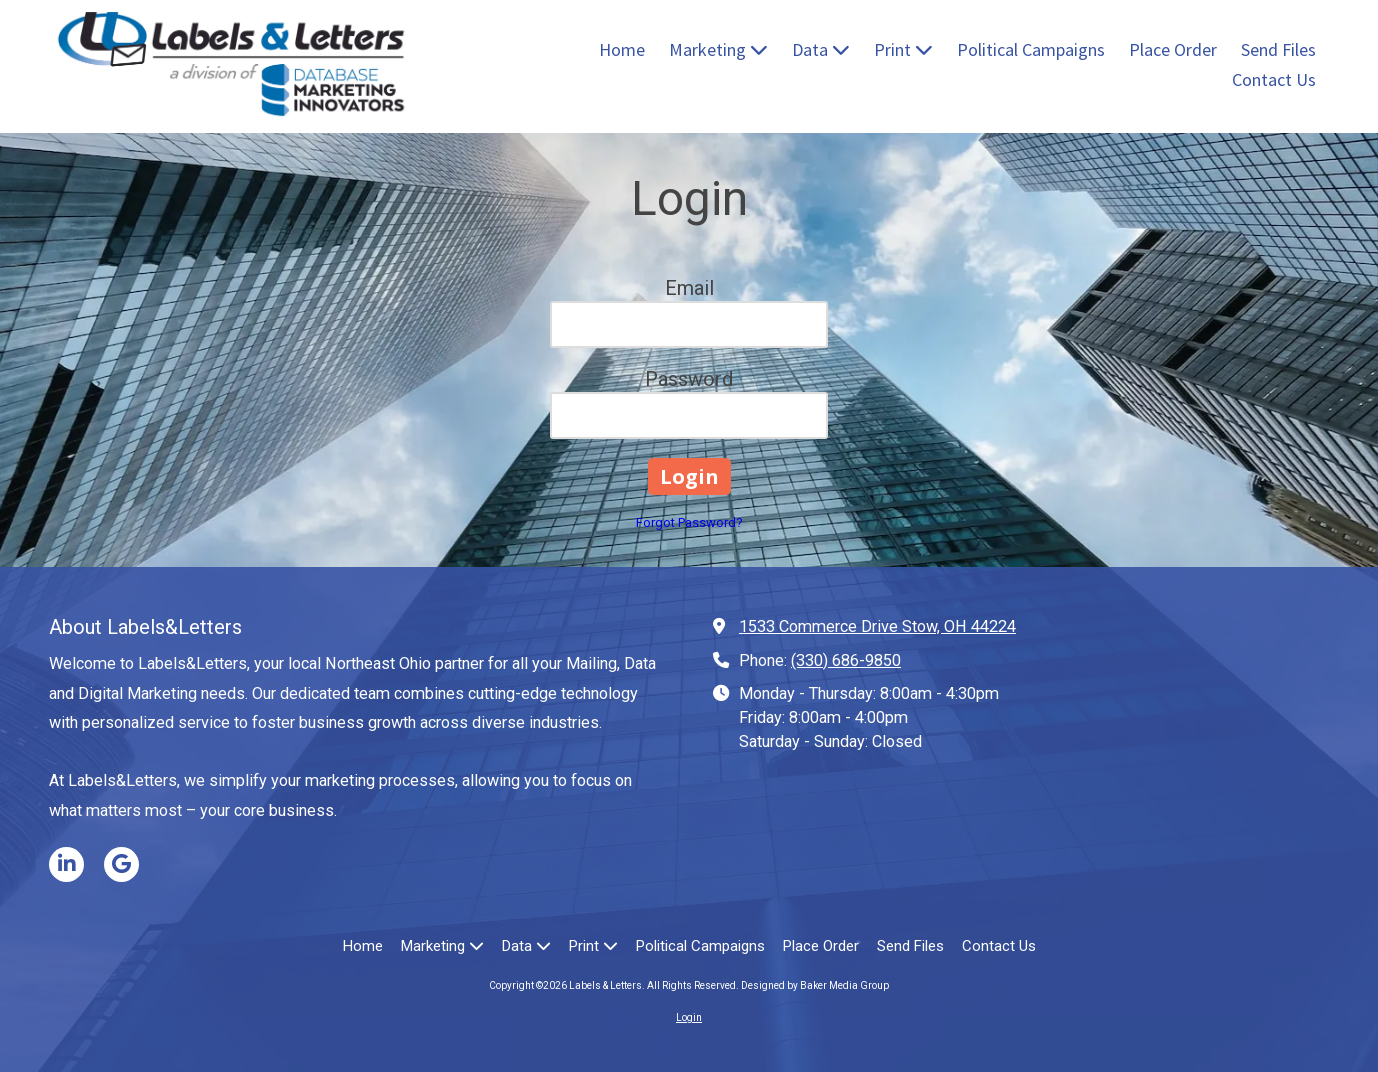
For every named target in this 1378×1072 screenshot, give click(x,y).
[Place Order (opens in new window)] (1173, 51)
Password (689, 379)
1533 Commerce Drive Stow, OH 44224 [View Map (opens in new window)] (877, 626)
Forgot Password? (689, 522)
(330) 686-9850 (846, 660)
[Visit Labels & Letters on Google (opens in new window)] (121, 864)
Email (689, 288)
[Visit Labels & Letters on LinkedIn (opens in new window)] (66, 864)
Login (689, 1017)
